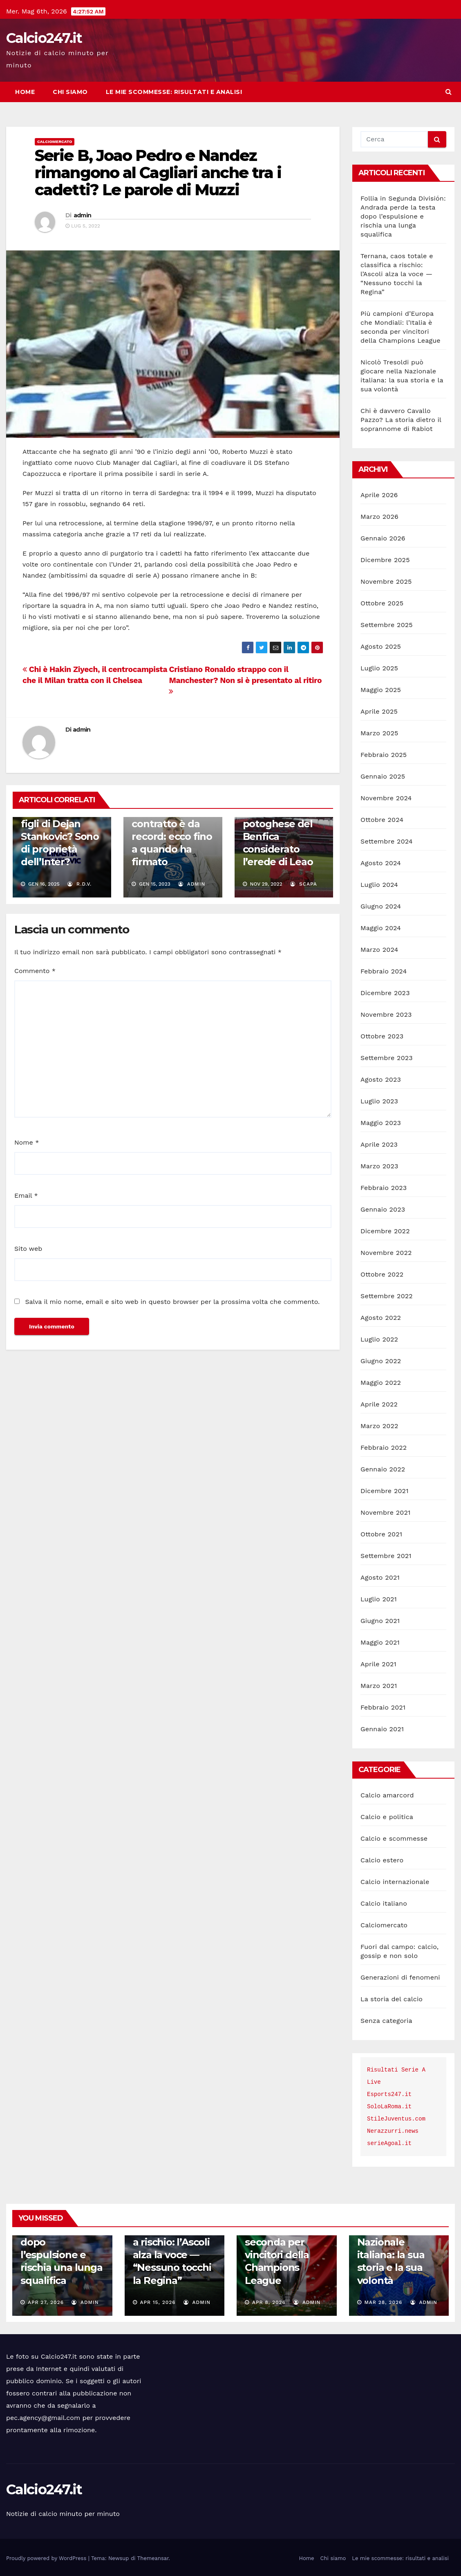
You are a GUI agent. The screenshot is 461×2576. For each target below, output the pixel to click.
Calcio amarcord (387, 1795)
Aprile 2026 (379, 495)
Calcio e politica (386, 1817)
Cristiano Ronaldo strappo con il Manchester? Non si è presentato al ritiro (245, 680)
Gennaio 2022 (382, 1469)
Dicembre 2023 (385, 993)
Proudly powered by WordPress (47, 2558)
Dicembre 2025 (385, 560)
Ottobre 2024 (381, 820)
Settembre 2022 (386, 1296)
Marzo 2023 (379, 1166)
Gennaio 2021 (382, 1729)
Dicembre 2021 (384, 1491)
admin (83, 215)
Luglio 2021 (378, 1599)
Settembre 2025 (386, 625)
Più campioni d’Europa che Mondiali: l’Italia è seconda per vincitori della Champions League (286, 2242)
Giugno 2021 (380, 1621)
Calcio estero (381, 1860)
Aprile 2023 (379, 1144)
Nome (26, 1142)
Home (25, 92)
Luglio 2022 (379, 1339)
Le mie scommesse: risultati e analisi (174, 92)
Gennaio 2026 (382, 538)
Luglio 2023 (379, 1101)
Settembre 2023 (386, 1058)
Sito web (28, 1248)
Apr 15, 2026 (157, 2302)
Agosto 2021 (380, 1577)
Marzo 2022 (379, 1426)
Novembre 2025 (386, 581)
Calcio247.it (44, 38)
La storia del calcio (391, 1999)
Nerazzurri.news (392, 2131)
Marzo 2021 (378, 1686)
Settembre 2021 (386, 1556)
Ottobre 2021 (381, 1534)
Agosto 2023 (380, 1079)
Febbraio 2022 (383, 1447)
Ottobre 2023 (381, 1036)
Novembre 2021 (385, 1512)
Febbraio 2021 (382, 1707)
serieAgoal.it (389, 2143)
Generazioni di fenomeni (400, 1977)
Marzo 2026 (379, 516)
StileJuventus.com (396, 2119)
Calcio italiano (383, 1903)
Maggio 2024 (380, 928)
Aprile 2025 (379, 711)
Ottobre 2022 (381, 1274)
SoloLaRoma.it (389, 2106)
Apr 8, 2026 (269, 2302)
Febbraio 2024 (383, 971)
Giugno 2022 (380, 1361)
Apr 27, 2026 (46, 2302)
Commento (35, 971)
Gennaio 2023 (382, 1209)
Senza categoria (386, 2021)
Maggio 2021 (380, 1642)
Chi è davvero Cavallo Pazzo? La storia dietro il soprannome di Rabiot (400, 420)
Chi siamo (70, 92)
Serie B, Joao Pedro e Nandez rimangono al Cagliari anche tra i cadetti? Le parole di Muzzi (158, 172)
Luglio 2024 (379, 884)
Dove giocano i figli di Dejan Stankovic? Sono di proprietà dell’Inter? (60, 836)
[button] (448, 92)
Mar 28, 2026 (383, 2302)
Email (26, 1195)
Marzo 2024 (379, 949)
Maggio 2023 (380, 1123)
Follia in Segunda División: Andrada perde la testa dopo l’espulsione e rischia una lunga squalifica (403, 216)
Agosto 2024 (380, 863)
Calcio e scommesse (393, 1838)
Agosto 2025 (380, 646)
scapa (303, 884)
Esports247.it (389, 2094)
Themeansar (153, 2558)
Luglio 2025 (379, 668)
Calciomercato (54, 141)
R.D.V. (79, 884)
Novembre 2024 (386, 798)
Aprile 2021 (378, 1664)
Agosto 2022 (380, 1317)
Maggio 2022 (380, 1382)
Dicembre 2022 (385, 1231)
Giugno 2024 (380, 906)
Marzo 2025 (379, 733)
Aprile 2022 (379, 1404)
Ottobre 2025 (381, 603)
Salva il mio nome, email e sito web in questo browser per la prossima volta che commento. (172, 1302)
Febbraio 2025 (383, 755)
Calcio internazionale (394, 1882)
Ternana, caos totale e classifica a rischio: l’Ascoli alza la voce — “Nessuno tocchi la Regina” (396, 274)
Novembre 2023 (386, 1014)
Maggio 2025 (380, 690)
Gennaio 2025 (382, 776)
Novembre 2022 (386, 1253)
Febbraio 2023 (383, 1188)
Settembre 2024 (386, 841)
